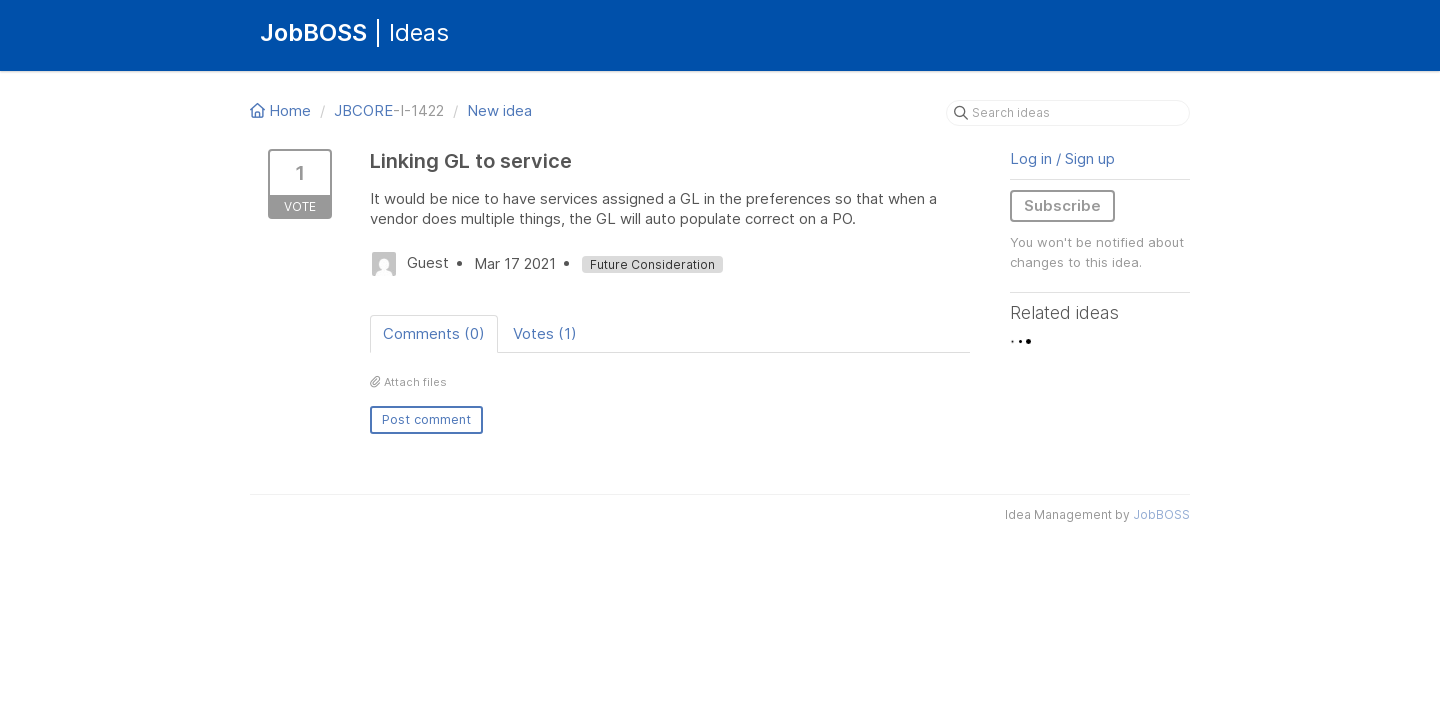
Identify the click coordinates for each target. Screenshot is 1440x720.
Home (282, 110)
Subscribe (1062, 205)
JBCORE (363, 110)
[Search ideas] (1068, 113)
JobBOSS (1161, 514)
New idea (499, 110)
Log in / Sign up (1062, 158)
